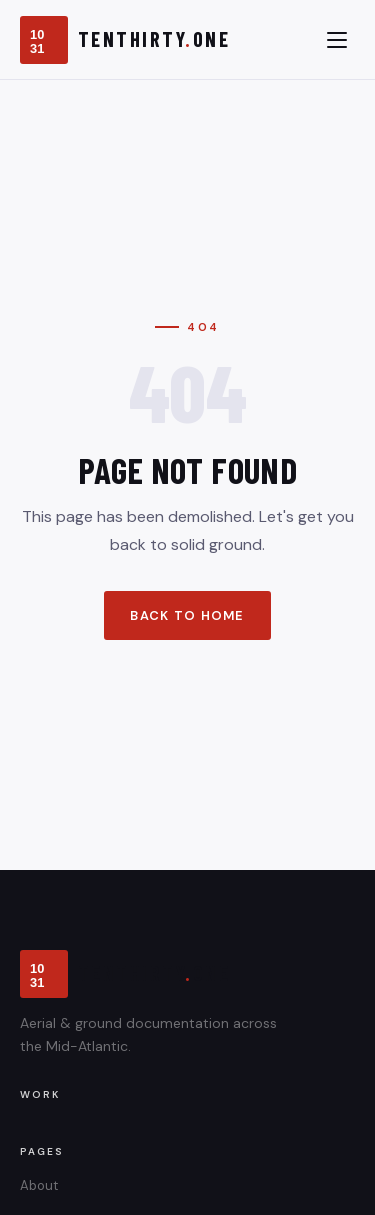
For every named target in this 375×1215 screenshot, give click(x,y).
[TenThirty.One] (125, 40)
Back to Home (187, 615)
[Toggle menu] (337, 40)
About (39, 1185)
